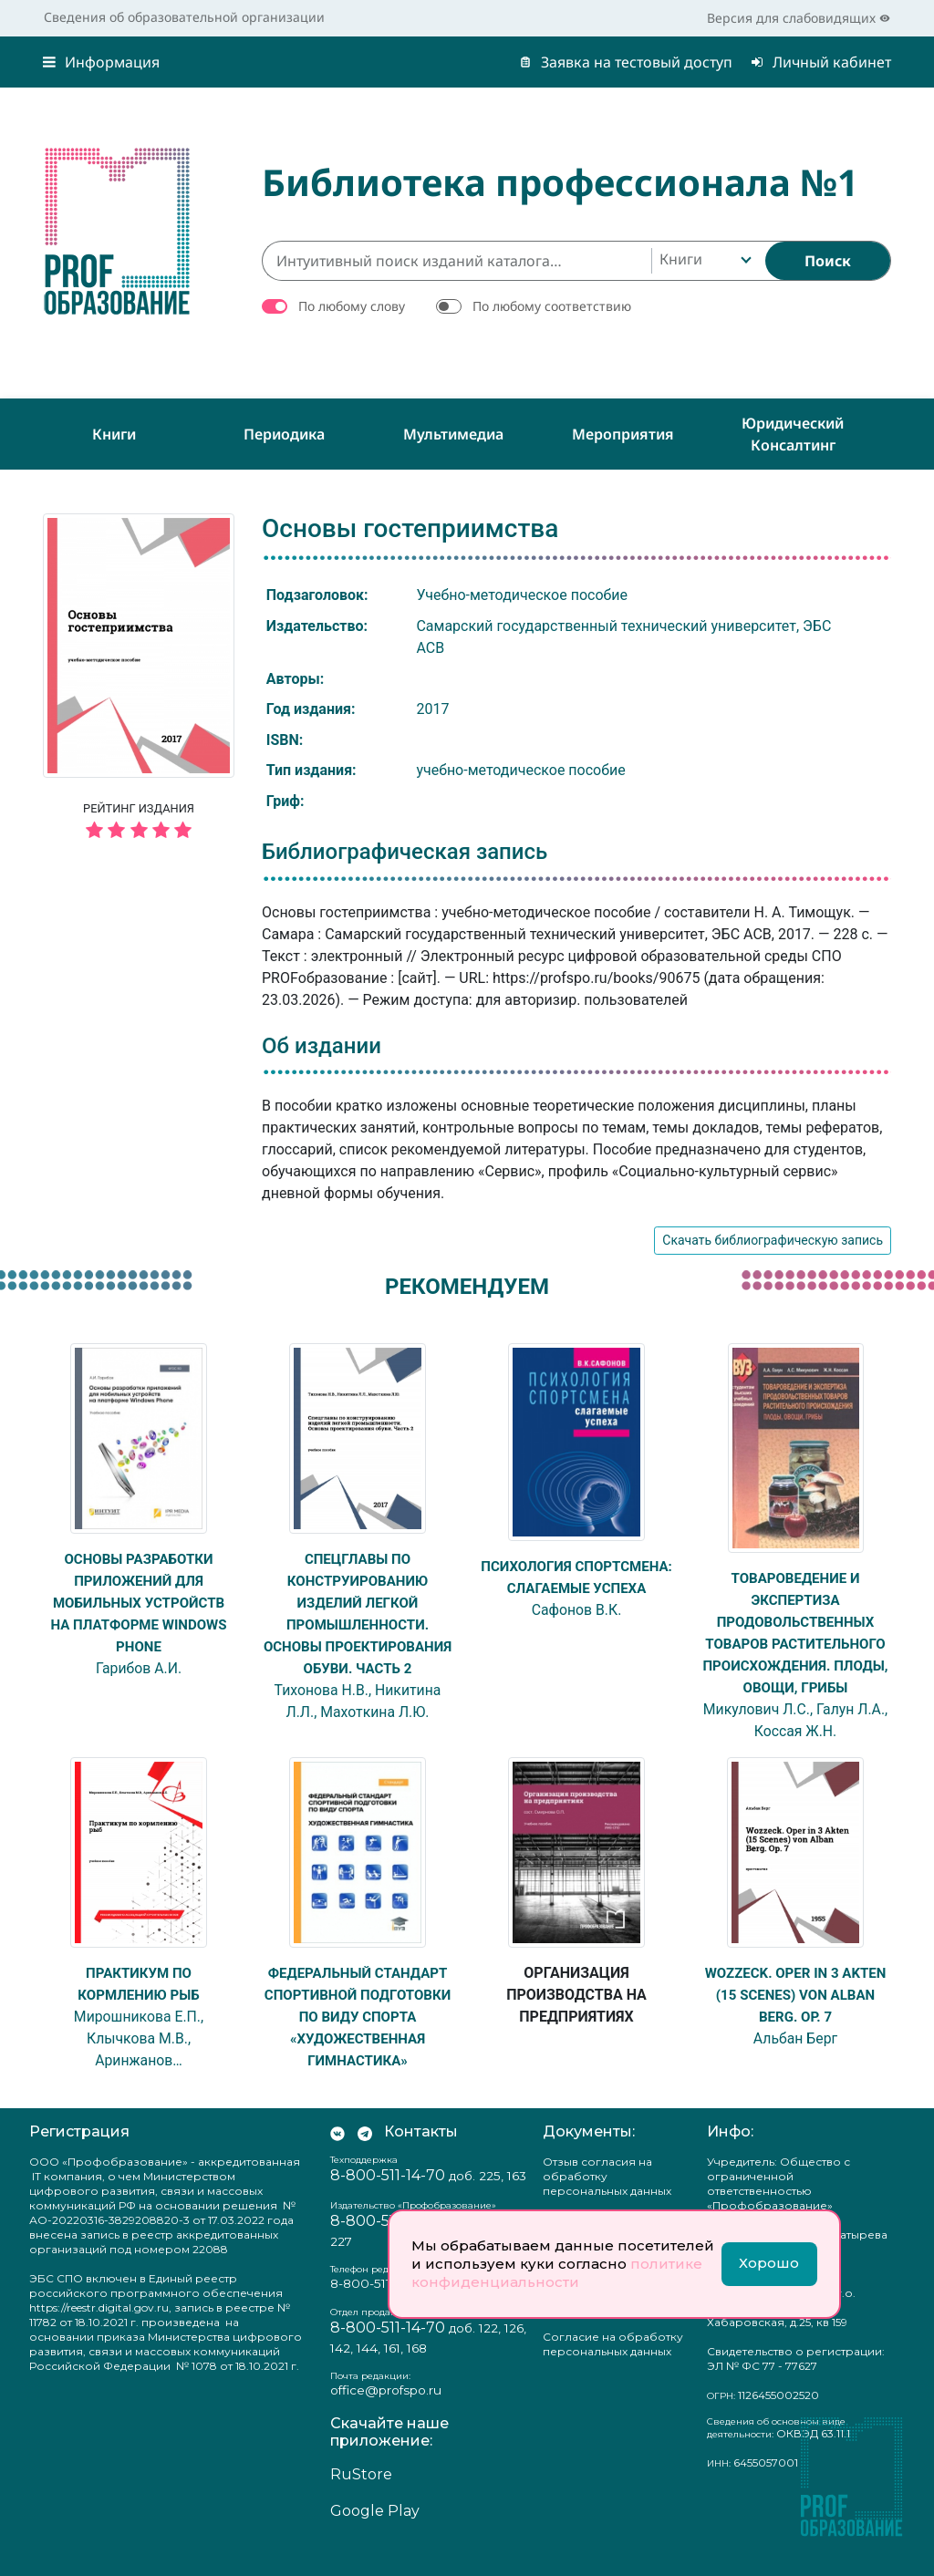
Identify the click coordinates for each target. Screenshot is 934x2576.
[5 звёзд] (138, 831)
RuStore (361, 2499)
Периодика (284, 434)
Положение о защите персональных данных (607, 2328)
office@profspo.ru (385, 2414)
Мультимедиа (453, 434)
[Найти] (827, 261)
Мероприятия (623, 434)
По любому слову (351, 306)
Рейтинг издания (138, 823)
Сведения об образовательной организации (184, 17)
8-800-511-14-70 (387, 2200)
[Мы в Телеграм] (365, 2156)
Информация (101, 62)
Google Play (375, 2535)
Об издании (321, 1046)
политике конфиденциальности (556, 2273)
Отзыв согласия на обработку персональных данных (607, 2200)
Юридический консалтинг (793, 434)
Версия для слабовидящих (798, 17)
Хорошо (769, 2262)
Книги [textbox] (680, 259)
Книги (114, 434)
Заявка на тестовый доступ (625, 62)
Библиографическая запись (404, 851)
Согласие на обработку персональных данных (613, 2368)
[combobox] (703, 261)
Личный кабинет (821, 62)
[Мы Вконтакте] (337, 2156)
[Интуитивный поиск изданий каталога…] (456, 261)
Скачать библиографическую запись (772, 1240)
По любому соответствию (551, 306)
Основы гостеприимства (410, 528)
